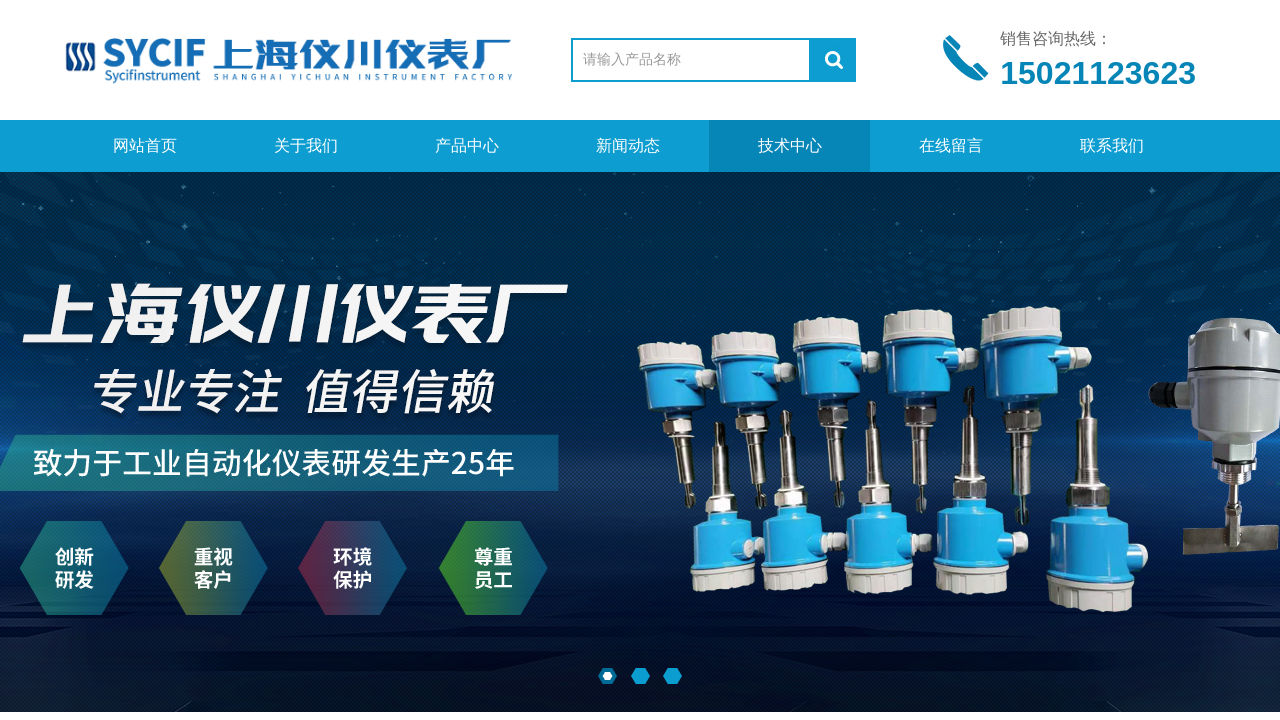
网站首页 (145, 145)
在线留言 (951, 145)
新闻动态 (628, 145)
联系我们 (1112, 145)
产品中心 (467, 145)
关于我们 (306, 145)
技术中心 (790, 145)
